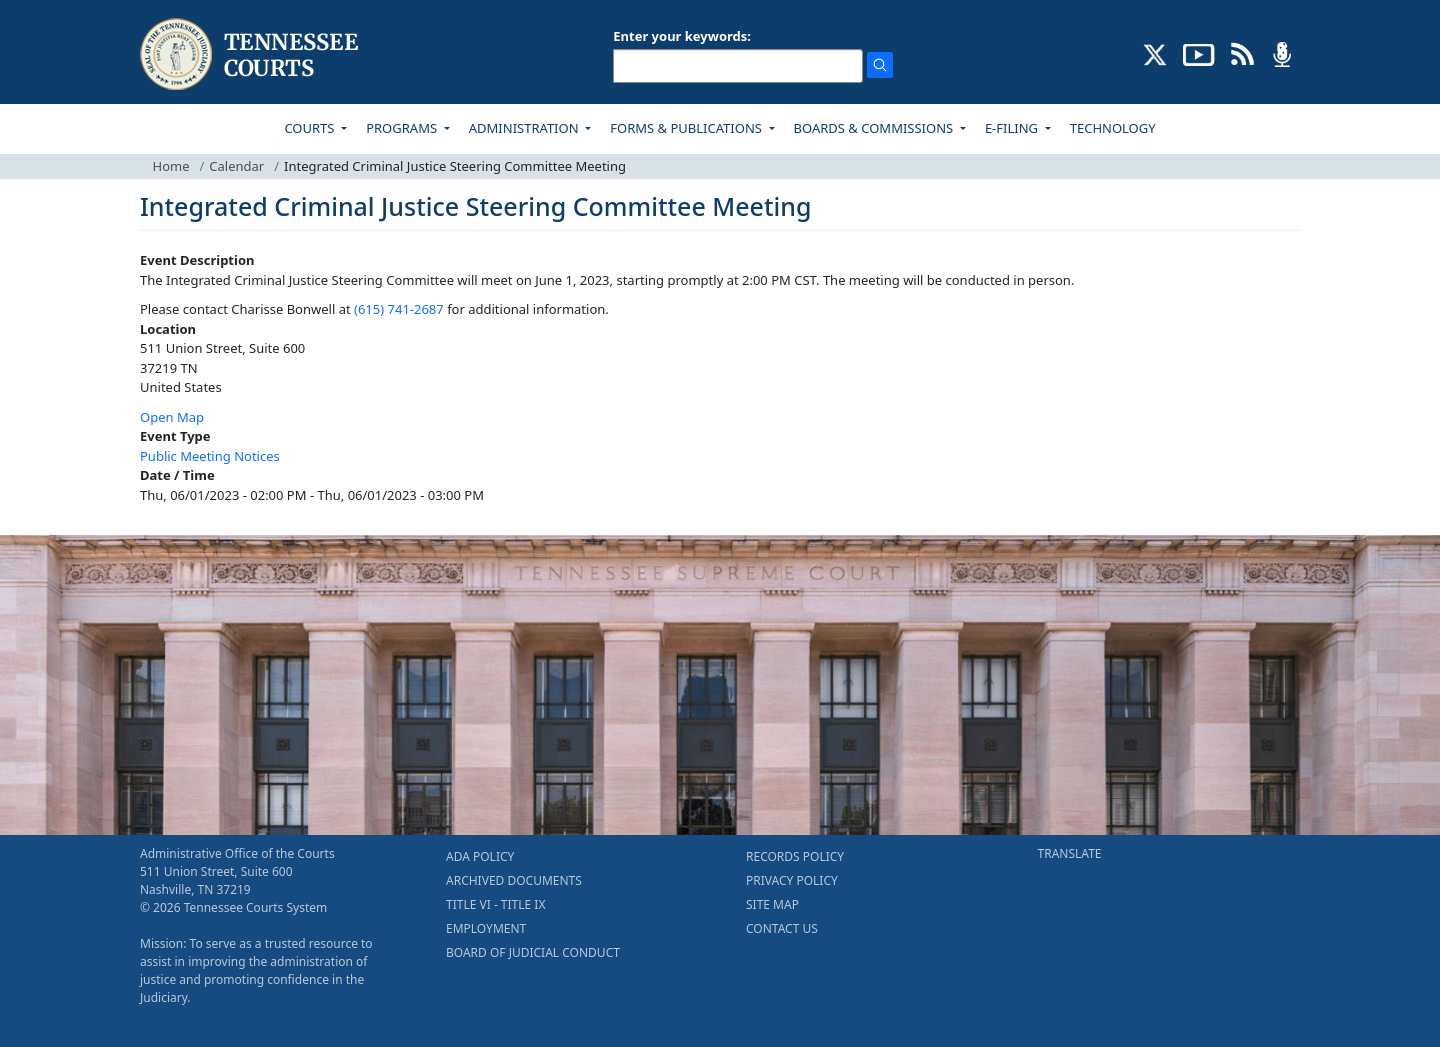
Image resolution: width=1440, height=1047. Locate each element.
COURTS (310, 128)
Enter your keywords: (682, 36)
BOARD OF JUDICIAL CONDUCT (533, 952)
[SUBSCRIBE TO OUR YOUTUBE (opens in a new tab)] (1199, 53)
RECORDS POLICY (795, 856)
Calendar (236, 166)
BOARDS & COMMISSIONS (875, 128)
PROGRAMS (403, 128)
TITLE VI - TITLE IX (495, 904)
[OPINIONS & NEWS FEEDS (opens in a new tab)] (1242, 53)
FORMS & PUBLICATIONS (687, 128)
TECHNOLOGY (1113, 128)
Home (171, 166)
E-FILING (1013, 128)
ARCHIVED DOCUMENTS (514, 880)
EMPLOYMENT (486, 928)
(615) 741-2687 (399, 309)
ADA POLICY (480, 856)
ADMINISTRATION (525, 128)
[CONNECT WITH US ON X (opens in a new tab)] (1155, 53)
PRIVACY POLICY (792, 880)
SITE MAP (772, 904)
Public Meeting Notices (210, 456)
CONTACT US (782, 928)
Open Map (172, 417)
